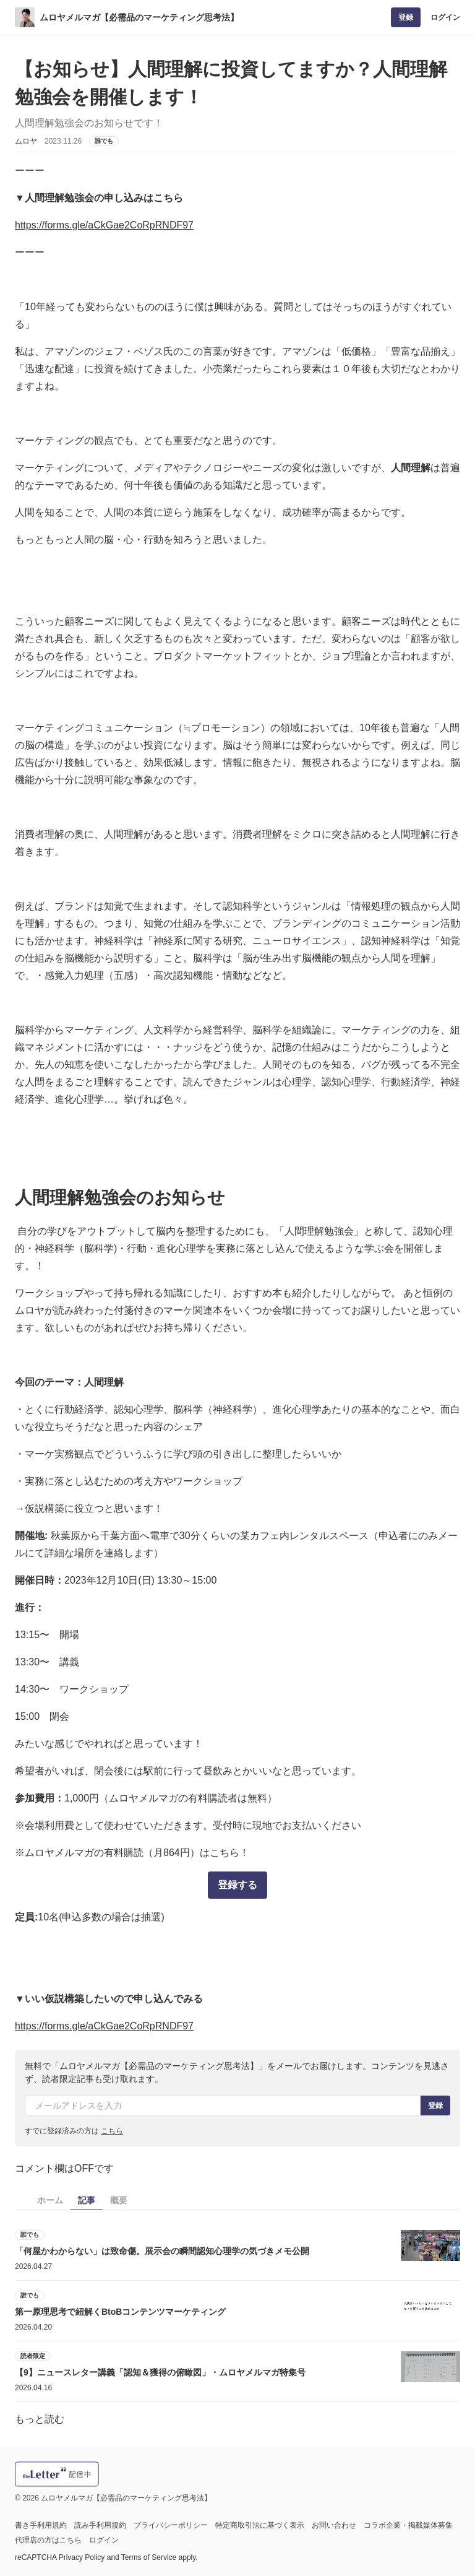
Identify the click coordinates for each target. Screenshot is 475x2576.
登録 (405, 17)
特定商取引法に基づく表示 (259, 2525)
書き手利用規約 (41, 2525)
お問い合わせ (334, 2525)
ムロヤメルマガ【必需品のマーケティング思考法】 (139, 17)
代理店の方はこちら (48, 2540)
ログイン (445, 17)
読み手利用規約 (100, 2525)
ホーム (50, 2200)
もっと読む (39, 2419)
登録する (237, 1885)
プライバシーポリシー (171, 2525)
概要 (118, 2200)
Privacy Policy (82, 2557)
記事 (86, 2200)
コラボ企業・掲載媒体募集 (408, 2525)
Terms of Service (148, 2557)
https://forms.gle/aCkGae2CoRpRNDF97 (104, 225)
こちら (112, 2131)
